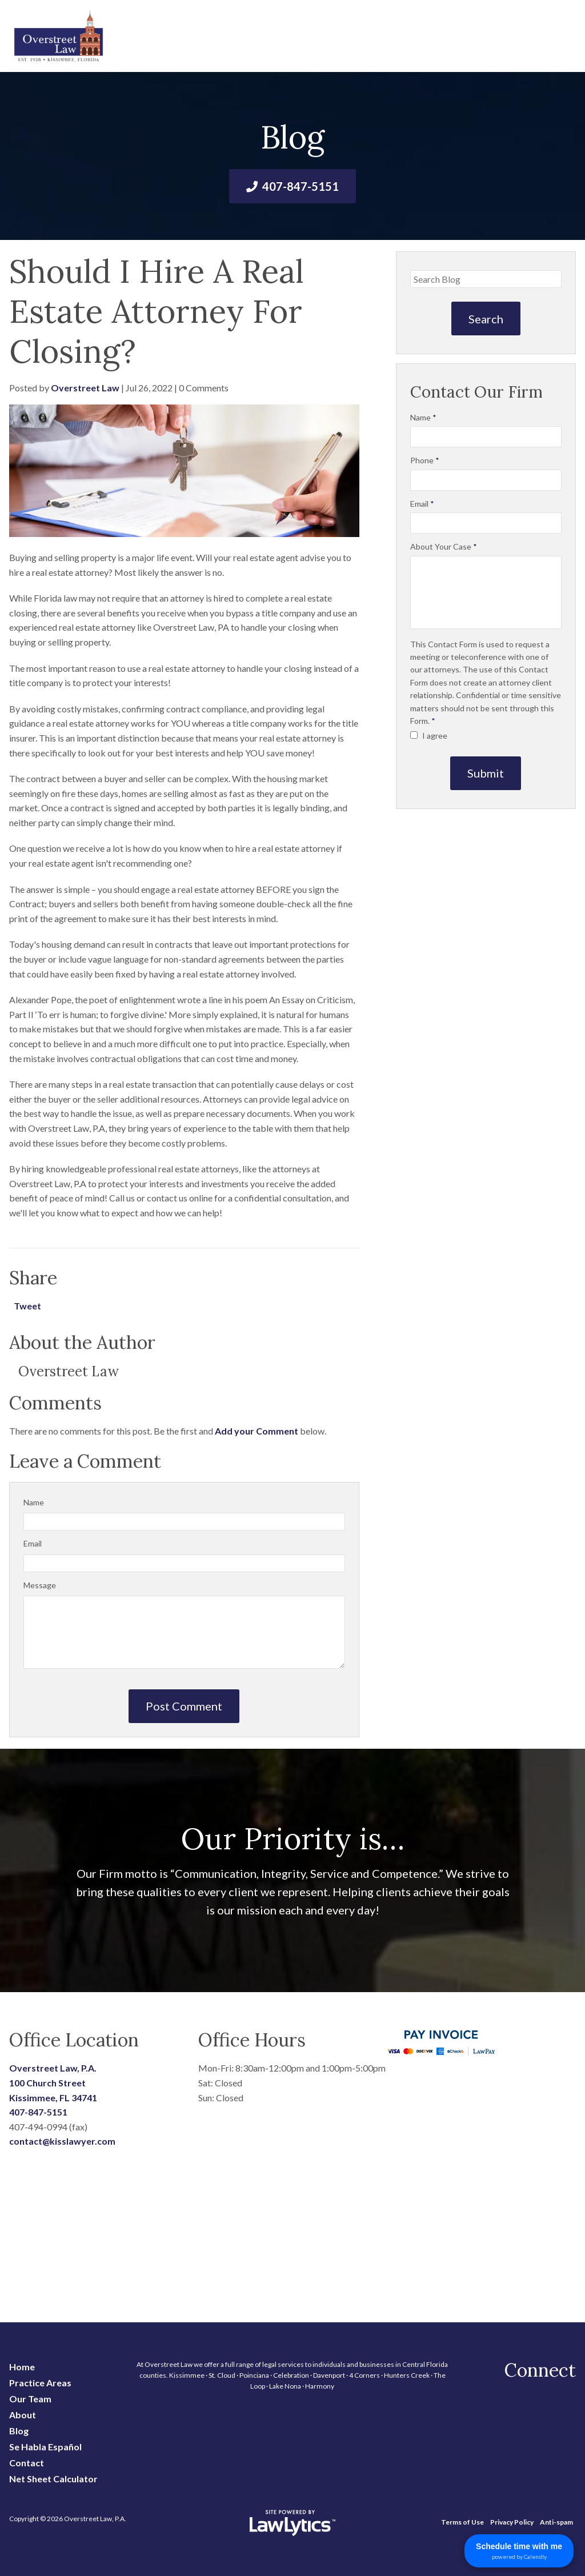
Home (22, 2366)
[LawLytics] (292, 2523)
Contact (26, 2462)
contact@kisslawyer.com (62, 2141)
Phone (424, 460)
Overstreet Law (85, 387)
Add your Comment (256, 1430)
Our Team (30, 2398)
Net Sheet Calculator (53, 2478)
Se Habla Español (45, 2446)
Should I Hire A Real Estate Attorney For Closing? (156, 311)
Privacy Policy (512, 2522)
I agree (428, 735)
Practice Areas (40, 2382)
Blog (19, 2430)
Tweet (27, 1305)
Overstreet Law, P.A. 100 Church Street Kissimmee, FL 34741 (53, 2082)
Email (32, 1543)
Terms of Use (462, 2522)
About (22, 2414)
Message (39, 1585)
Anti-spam (556, 2522)
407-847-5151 (300, 186)
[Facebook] (563, 2402)
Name (33, 1502)
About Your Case (443, 546)
